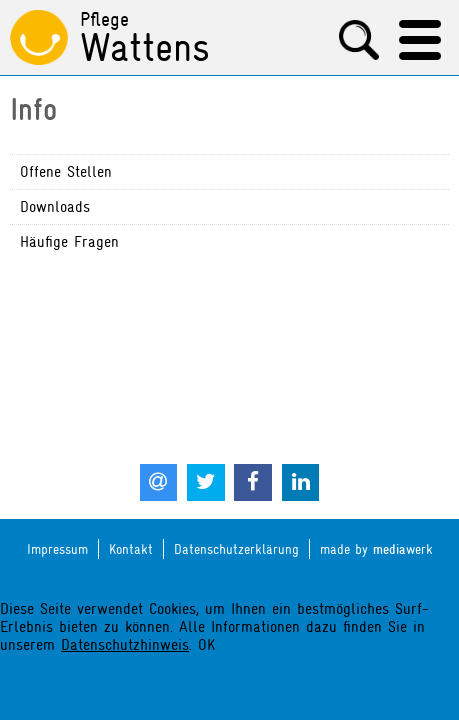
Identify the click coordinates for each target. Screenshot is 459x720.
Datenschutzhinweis (125, 645)
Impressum (57, 549)
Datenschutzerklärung (236, 549)
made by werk (376, 549)
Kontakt (131, 549)
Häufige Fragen (69, 242)
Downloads (55, 207)
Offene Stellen (66, 172)
